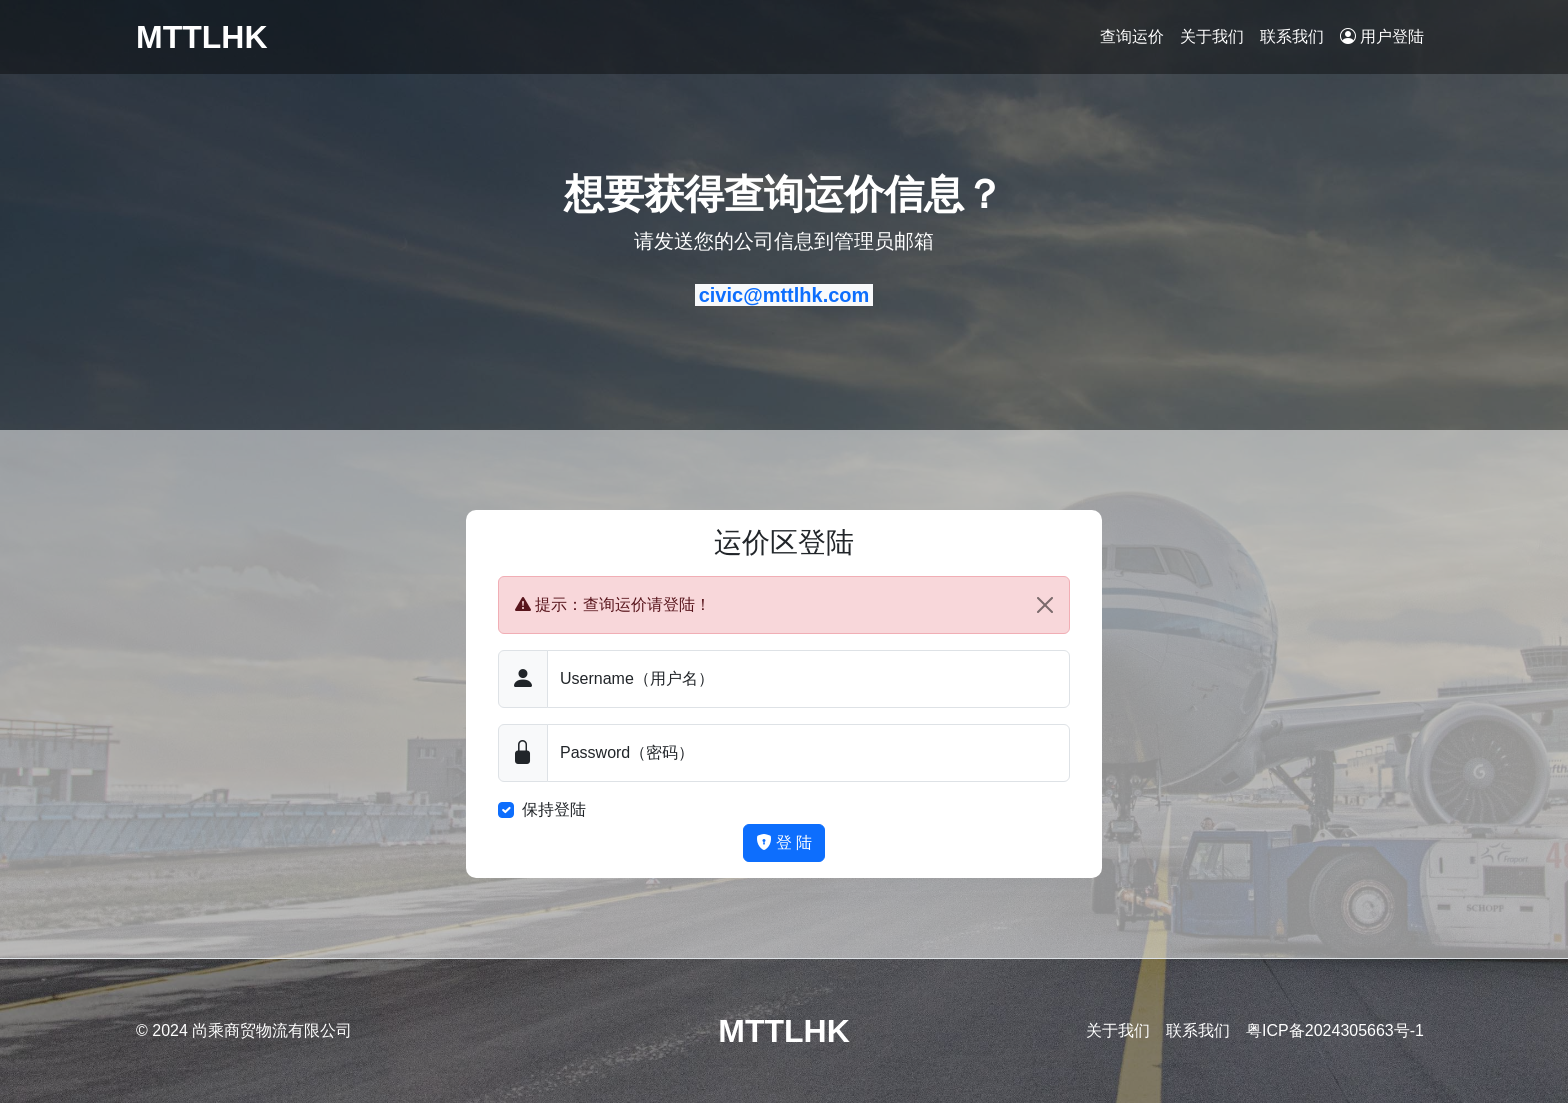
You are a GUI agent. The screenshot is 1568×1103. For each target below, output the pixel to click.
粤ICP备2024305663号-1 (1335, 1030)
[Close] (1045, 605)
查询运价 (1132, 36)
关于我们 (1212, 36)
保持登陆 (554, 809)
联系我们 (1292, 36)
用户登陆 (1382, 36)
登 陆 (784, 842)
